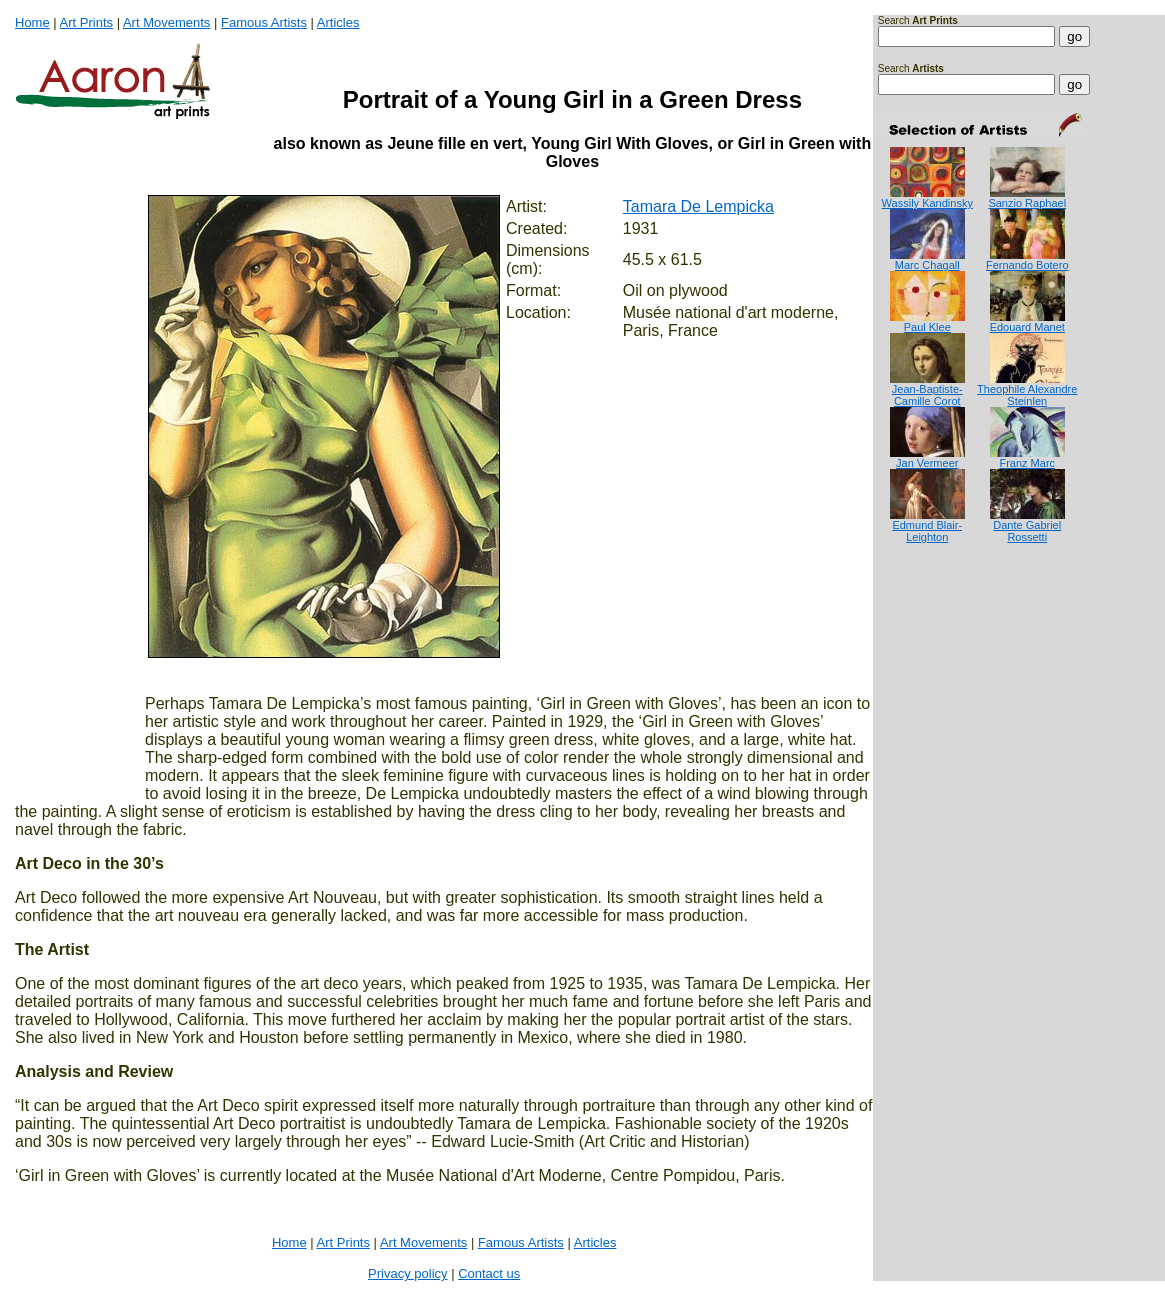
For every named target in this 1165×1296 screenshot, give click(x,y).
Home (32, 22)
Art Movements (166, 22)
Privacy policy (407, 1273)
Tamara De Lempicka (698, 206)
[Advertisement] (940, 623)
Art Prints (86, 22)
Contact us (489, 1273)
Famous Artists (264, 22)
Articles (338, 22)
